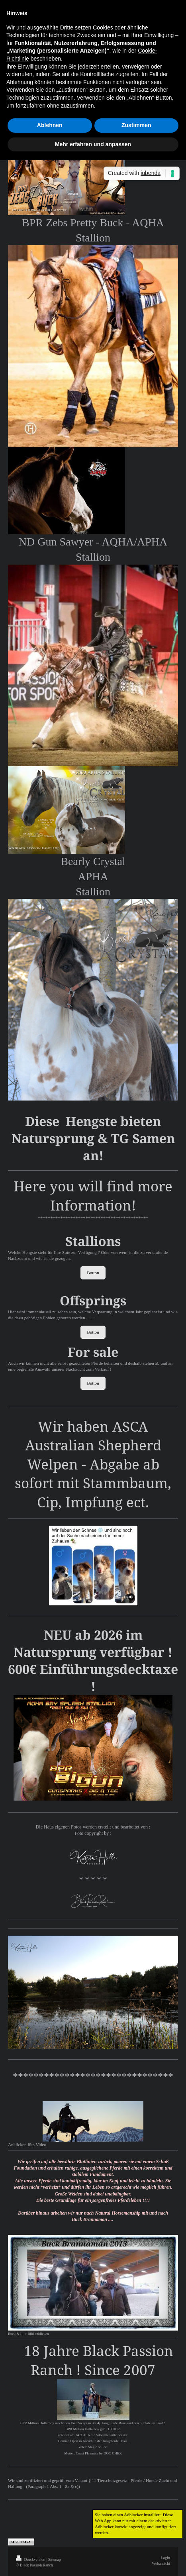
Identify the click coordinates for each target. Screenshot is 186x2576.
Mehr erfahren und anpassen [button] (93, 144)
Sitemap (54, 2559)
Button (93, 1272)
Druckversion (31, 2559)
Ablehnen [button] (50, 125)
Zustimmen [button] (136, 125)
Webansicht (161, 2563)
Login (165, 2558)
